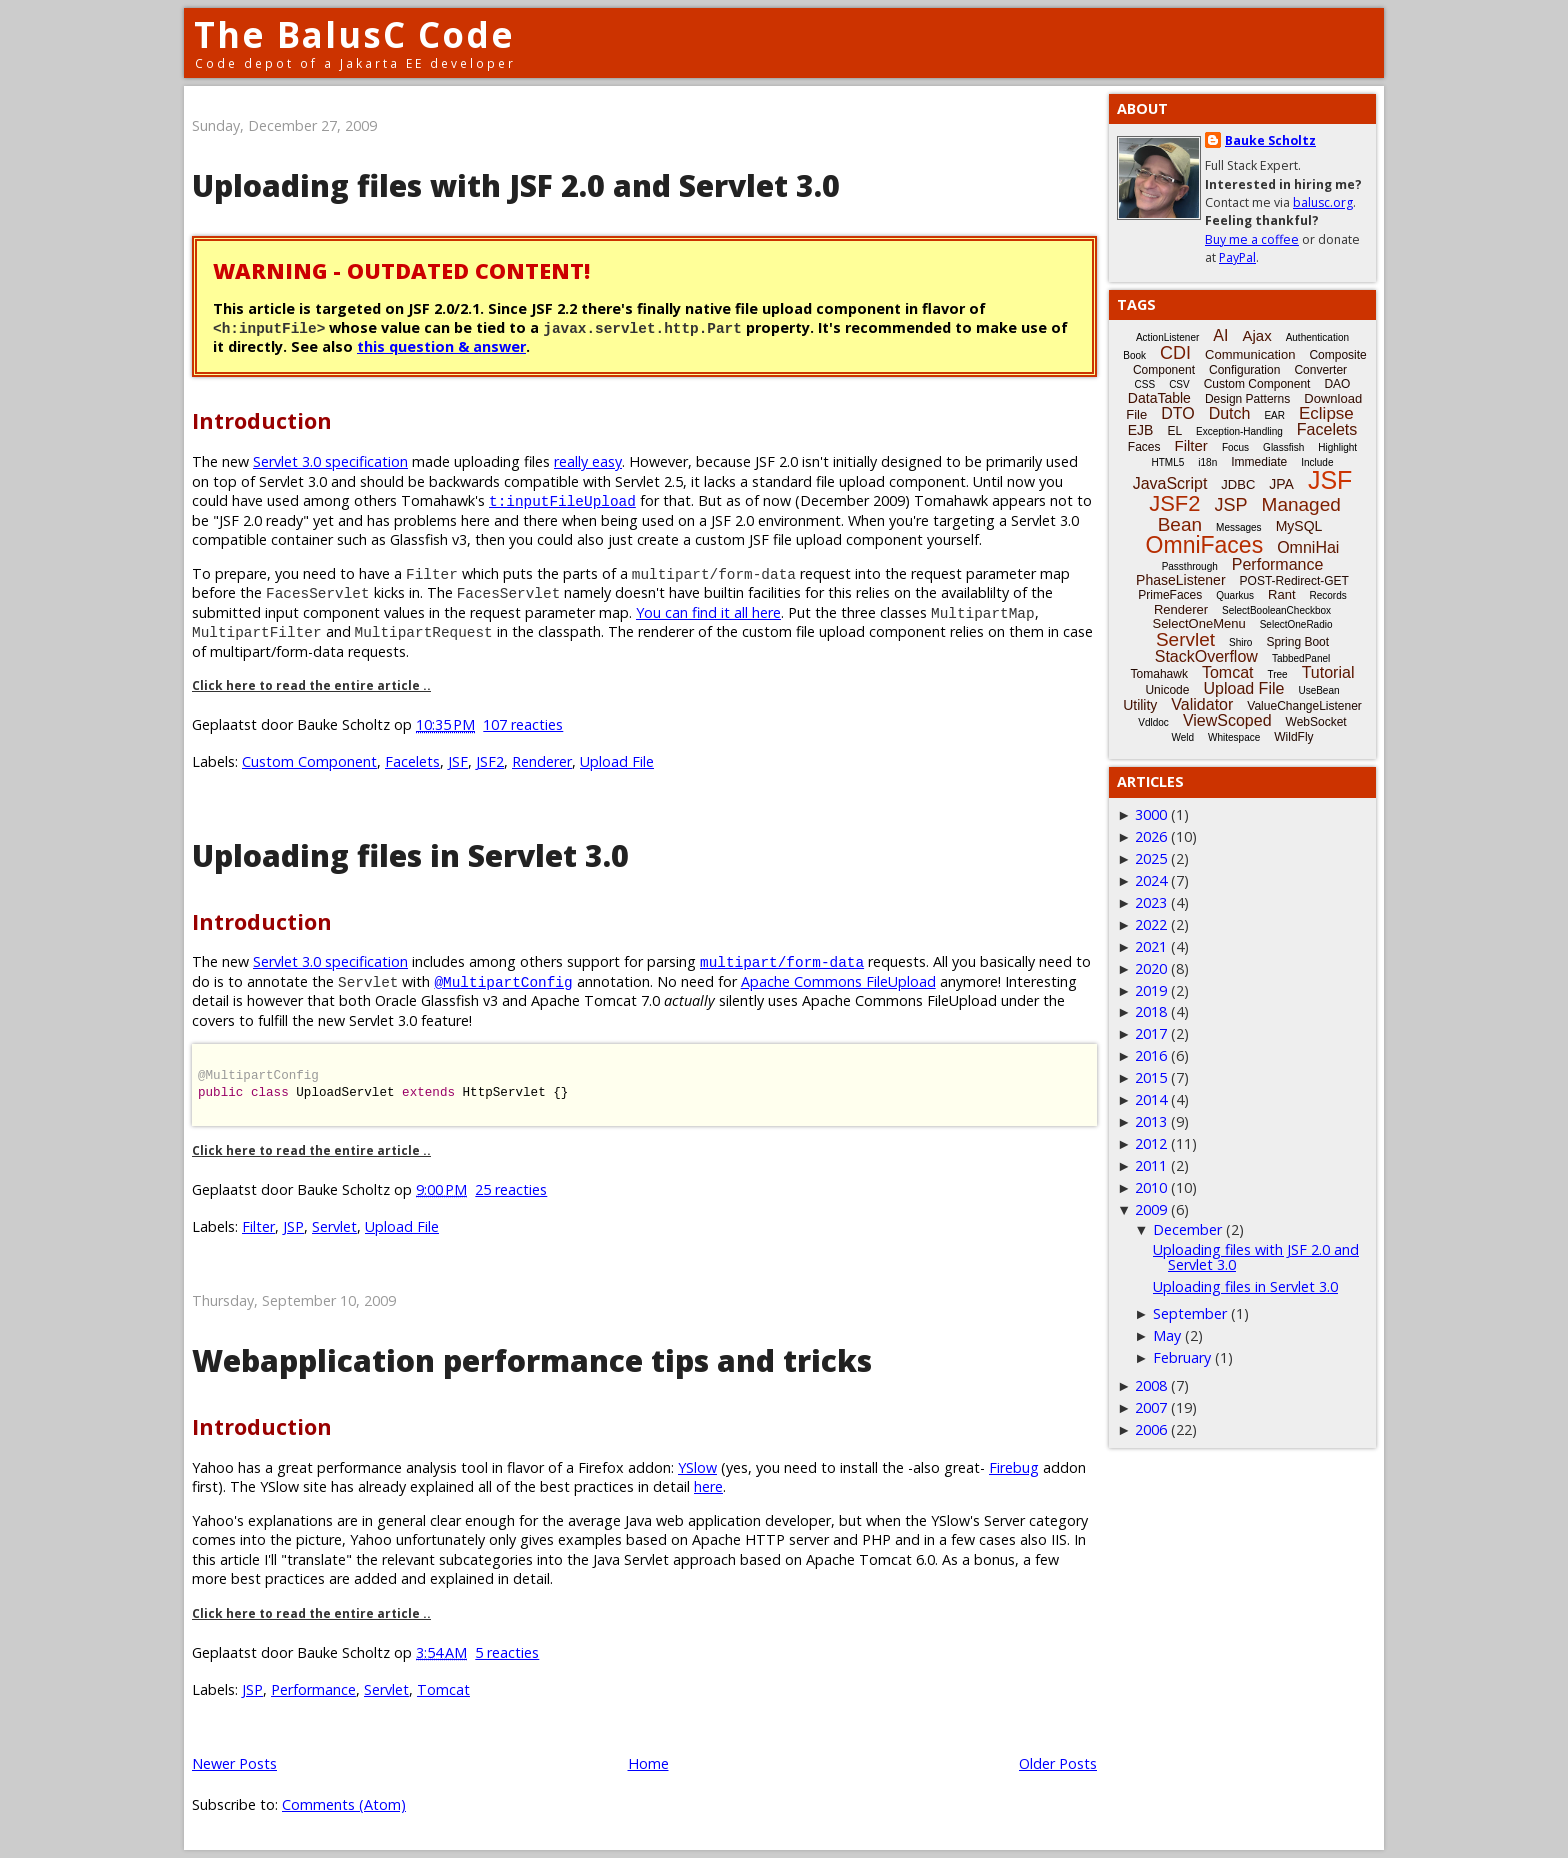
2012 (1151, 1143)
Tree (1277, 674)
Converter (1320, 370)
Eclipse (1326, 413)
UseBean (1318, 690)
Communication (1250, 354)
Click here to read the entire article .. (311, 685)
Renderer (542, 761)
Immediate (1259, 462)
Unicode (1167, 690)
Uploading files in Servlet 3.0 (410, 855)
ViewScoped (1227, 720)
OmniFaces (1205, 545)
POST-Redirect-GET (1294, 581)
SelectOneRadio (1296, 624)
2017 (1151, 1033)
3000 (1151, 814)
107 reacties (523, 724)
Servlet (334, 1226)
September (1190, 1313)
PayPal (1237, 257)
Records (1328, 595)
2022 (1151, 924)
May (1167, 1335)
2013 (1151, 1121)
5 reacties (507, 1652)
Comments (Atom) (344, 1804)
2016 (1151, 1055)
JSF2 (490, 761)
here (708, 1486)
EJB (1141, 430)
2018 (1151, 1011)
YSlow (697, 1467)
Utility (1140, 705)
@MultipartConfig (503, 981)
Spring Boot (1297, 642)
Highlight (1337, 447)
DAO (1337, 384)
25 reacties (511, 1189)
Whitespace (1234, 737)
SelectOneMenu (1198, 623)
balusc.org (1323, 202)
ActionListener (1167, 337)
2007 (1151, 1407)
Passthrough (1190, 566)
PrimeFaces (1170, 595)
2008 (1151, 1385)
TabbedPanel (1301, 658)
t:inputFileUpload (562, 500)
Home (648, 1763)
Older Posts (1058, 1763)
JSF (458, 761)
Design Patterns (1247, 399)
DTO (1177, 413)
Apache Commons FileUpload (838, 981)
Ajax (1256, 335)
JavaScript (1170, 483)
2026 (1151, 836)
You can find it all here (708, 612)
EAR (1274, 415)
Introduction (262, 420)
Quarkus (1235, 595)
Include (1317, 462)
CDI (1175, 353)
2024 (1151, 880)
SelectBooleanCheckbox (1276, 610)
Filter (258, 1226)
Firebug (1014, 1467)
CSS (1145, 384)
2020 (1151, 968)
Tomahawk (1159, 674)
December (1187, 1229)
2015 (1151, 1077)
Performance (313, 1689)
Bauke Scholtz (1270, 140)
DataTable (1159, 398)
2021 (1151, 946)
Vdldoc (1153, 722)
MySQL (1299, 526)
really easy (588, 461)
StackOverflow (1206, 656)
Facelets (412, 761)
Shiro (1240, 642)
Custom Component (309, 761)
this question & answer (441, 346)
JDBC (1238, 484)
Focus (1235, 447)
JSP (293, 1226)
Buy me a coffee (1252, 239)
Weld (1182, 737)
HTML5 (1168, 462)
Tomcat (443, 1689)
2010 (1151, 1187)
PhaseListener (1181, 580)
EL (1174, 431)
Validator (1202, 704)
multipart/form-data (782, 961)
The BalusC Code (354, 34)
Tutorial (1328, 672)
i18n (1207, 462)
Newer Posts (234, 1763)
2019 (1151, 990)
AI (1220, 335)
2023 (1151, 902)
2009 (1151, 1209)
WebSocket (1316, 722)
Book (1134, 355)
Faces (1144, 447)
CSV (1179, 384)
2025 (1151, 858)
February (1182, 1357)
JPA (1281, 484)
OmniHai (1308, 547)
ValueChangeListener (1304, 706)
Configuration (1244, 370)
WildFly (1293, 737)
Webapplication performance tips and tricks (532, 1360)
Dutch (1230, 413)
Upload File (617, 761)
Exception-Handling (1239, 431)
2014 (1151, 1099)
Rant (1281, 594)
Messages (1239, 527)
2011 (1151, 1165)
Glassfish (1283, 447)
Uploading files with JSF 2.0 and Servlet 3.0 (516, 185)
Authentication (1317, 337)
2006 (1151, 1429)
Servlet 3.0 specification (330, 461)
